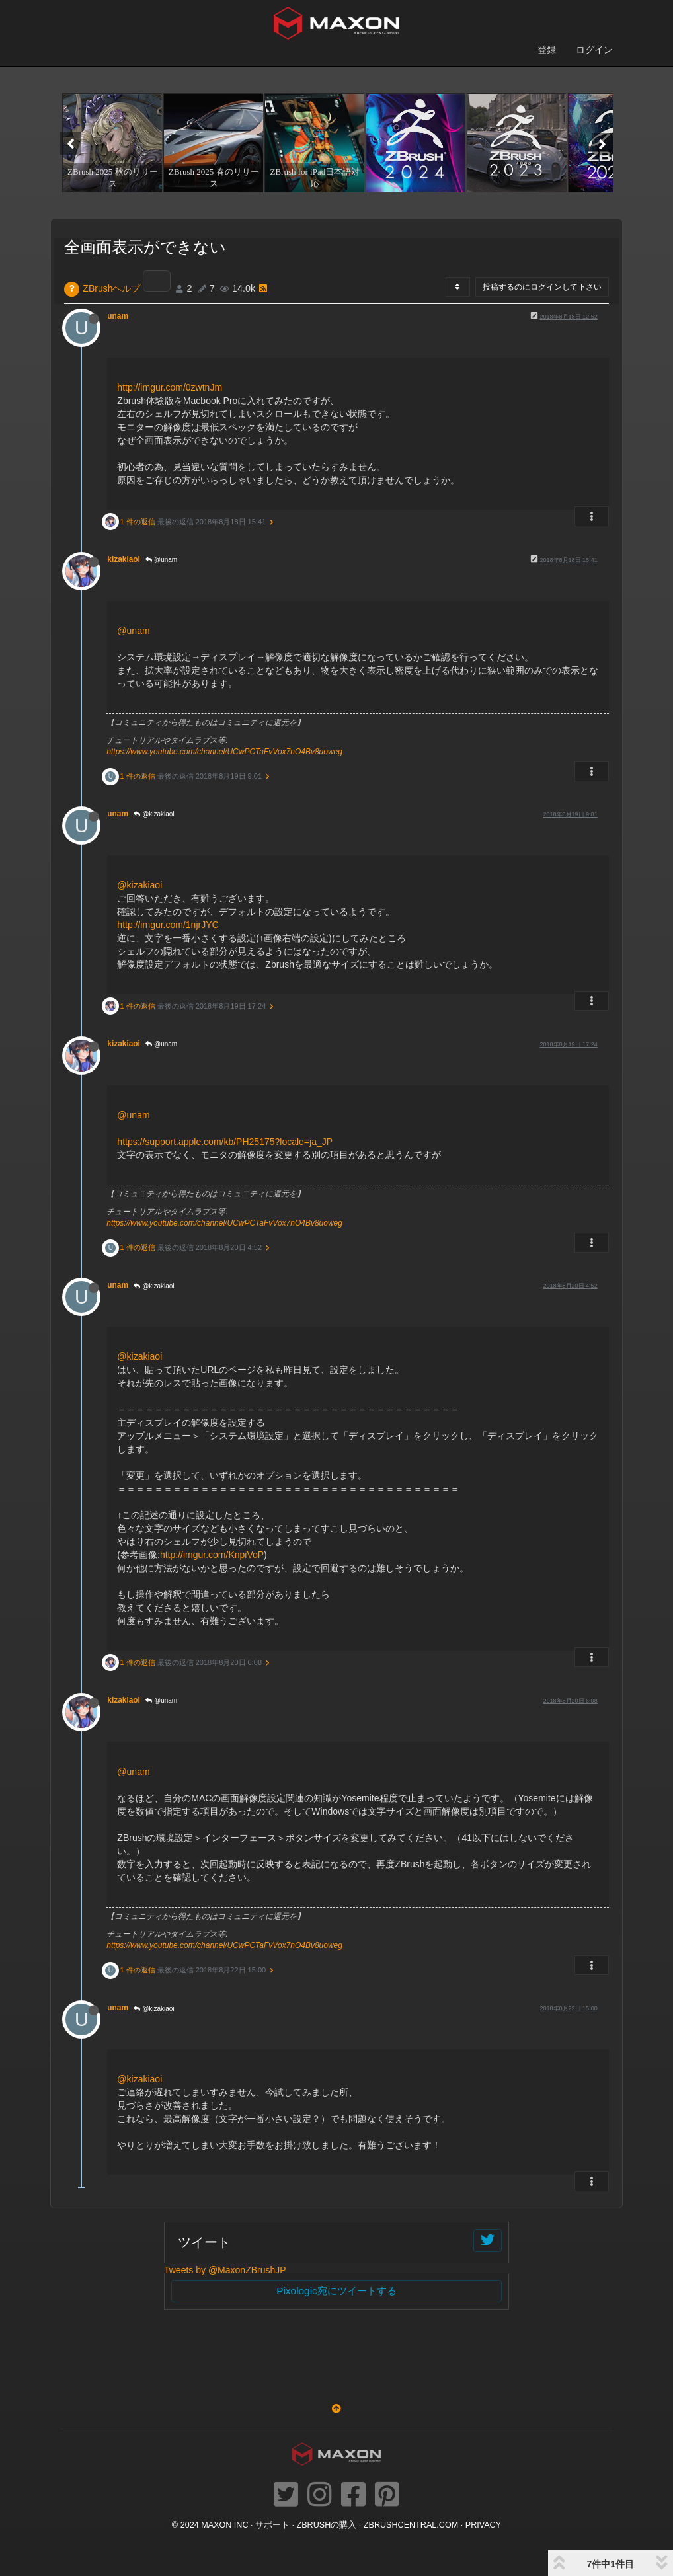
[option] (110, 142)
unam (117, 316)
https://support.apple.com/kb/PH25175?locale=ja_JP (225, 1141)
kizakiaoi (123, 559)
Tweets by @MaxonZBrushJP (225, 2270)
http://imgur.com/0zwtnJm (169, 387)
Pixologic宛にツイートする (336, 2290)
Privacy (483, 2525)
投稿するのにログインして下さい (542, 287)
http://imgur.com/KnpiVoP (212, 1554)
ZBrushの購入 (327, 2525)
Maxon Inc (224, 2525)
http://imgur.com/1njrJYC (167, 924)
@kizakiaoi (154, 814)
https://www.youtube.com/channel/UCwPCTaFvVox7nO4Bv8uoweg (224, 751)
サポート (272, 2525)
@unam (161, 559)
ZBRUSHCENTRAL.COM (411, 2525)
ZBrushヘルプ (111, 288)
